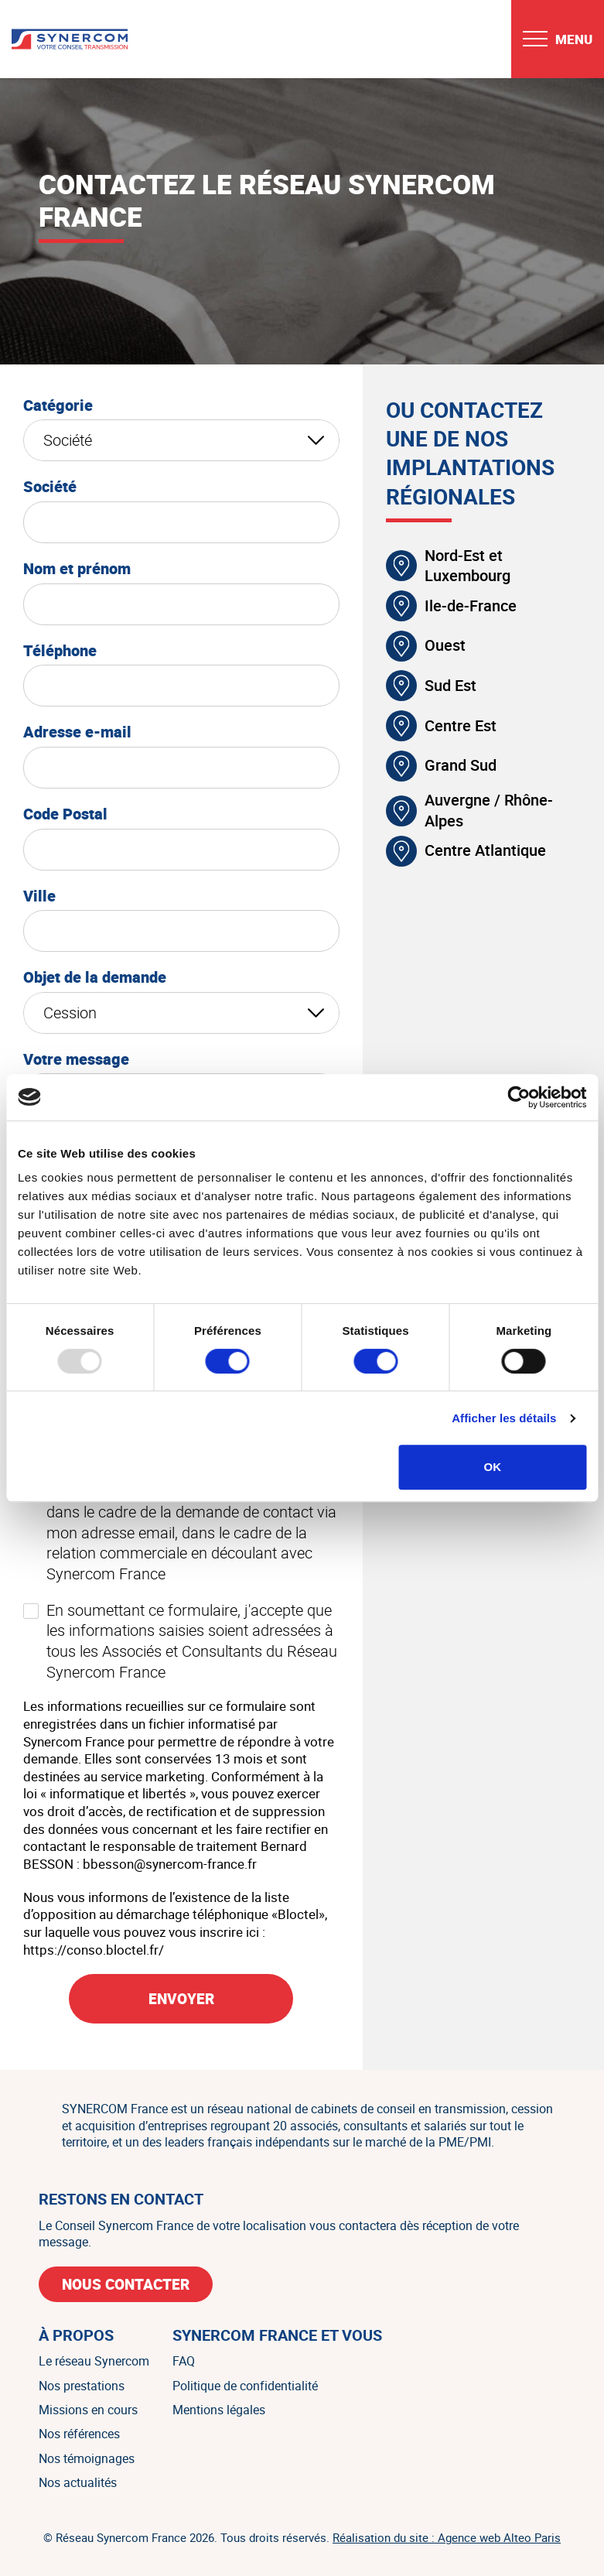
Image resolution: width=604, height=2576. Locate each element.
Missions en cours (88, 2409)
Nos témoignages (87, 2458)
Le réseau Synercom (94, 2360)
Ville (39, 896)
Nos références (79, 2433)
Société (50, 487)
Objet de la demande (94, 977)
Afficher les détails (504, 1418)
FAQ (183, 2360)
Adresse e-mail (77, 732)
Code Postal (65, 814)
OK (492, 1466)
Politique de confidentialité (245, 2385)
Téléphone (60, 651)
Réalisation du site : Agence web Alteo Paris (447, 2537)
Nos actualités (78, 2482)
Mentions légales (218, 2409)
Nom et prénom (77, 569)
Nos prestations (82, 2385)
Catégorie (58, 405)
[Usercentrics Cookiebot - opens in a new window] (518, 1097)
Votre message (76, 1059)
